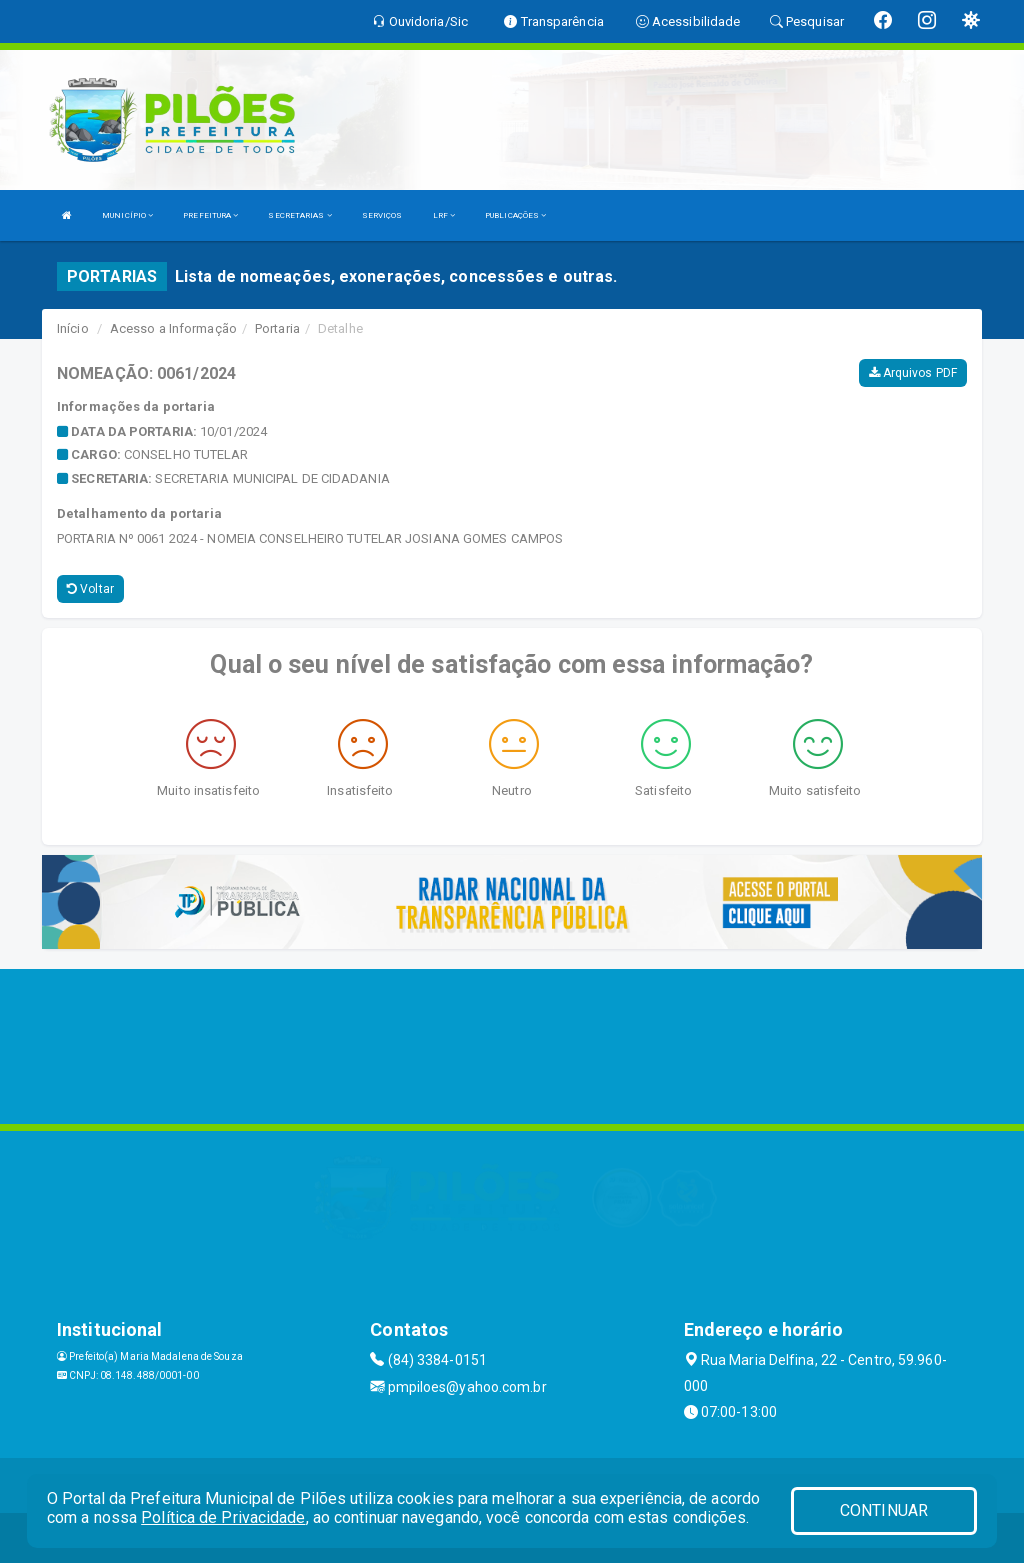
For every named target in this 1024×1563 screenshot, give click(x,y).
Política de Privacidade (223, 1517)
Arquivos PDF (913, 373)
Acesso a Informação (173, 328)
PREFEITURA (210, 215)
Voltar (90, 589)
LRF (444, 215)
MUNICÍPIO (127, 215)
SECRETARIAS (299, 215)
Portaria (277, 328)
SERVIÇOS (382, 215)
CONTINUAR (884, 1510)
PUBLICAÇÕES (515, 215)
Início (73, 328)
